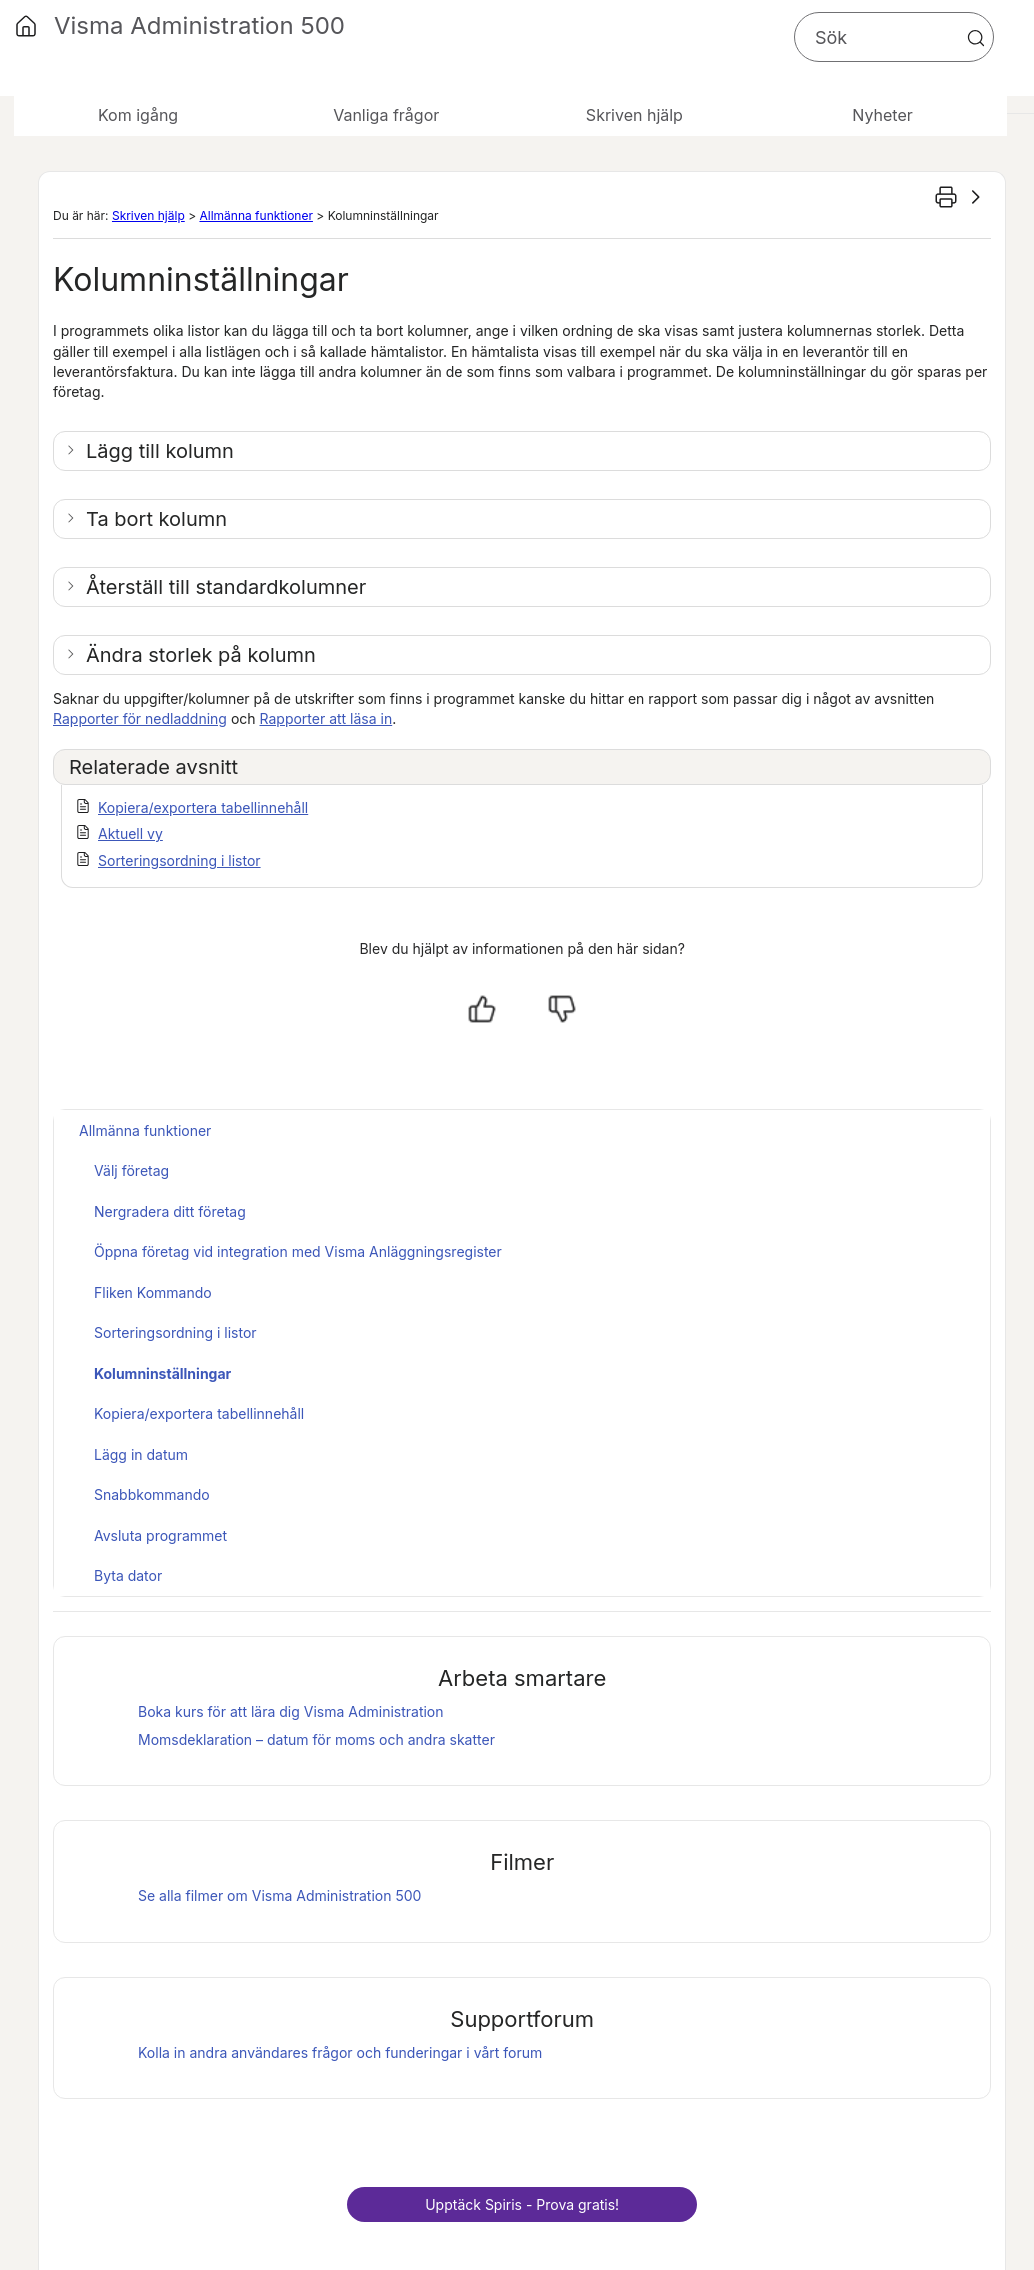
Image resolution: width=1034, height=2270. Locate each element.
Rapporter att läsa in (326, 718)
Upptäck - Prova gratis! (522, 2204)
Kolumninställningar (162, 1373)
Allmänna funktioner (255, 215)
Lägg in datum (141, 1454)
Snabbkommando (152, 1494)
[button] (976, 38)
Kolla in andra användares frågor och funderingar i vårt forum (340, 2052)
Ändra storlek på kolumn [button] (201, 655)
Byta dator (128, 1575)
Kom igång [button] (138, 115)
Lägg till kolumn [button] (160, 451)
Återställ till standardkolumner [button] (226, 587)
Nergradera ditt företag (170, 1211)
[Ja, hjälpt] (482, 1009)
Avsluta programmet (160, 1535)
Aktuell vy (130, 833)
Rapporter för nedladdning (140, 718)
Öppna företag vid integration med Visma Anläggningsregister (298, 1251)
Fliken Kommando (153, 1292)
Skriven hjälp (148, 215)
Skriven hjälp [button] (634, 115)
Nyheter (882, 115)
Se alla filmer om (279, 1895)
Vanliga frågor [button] (386, 115)
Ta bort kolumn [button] (156, 519)
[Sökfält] (894, 37)
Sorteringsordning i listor (179, 860)
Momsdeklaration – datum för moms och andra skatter (316, 1739)
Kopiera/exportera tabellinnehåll (203, 807)
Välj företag (131, 1170)
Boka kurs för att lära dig (291, 1711)
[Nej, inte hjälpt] (562, 1009)
